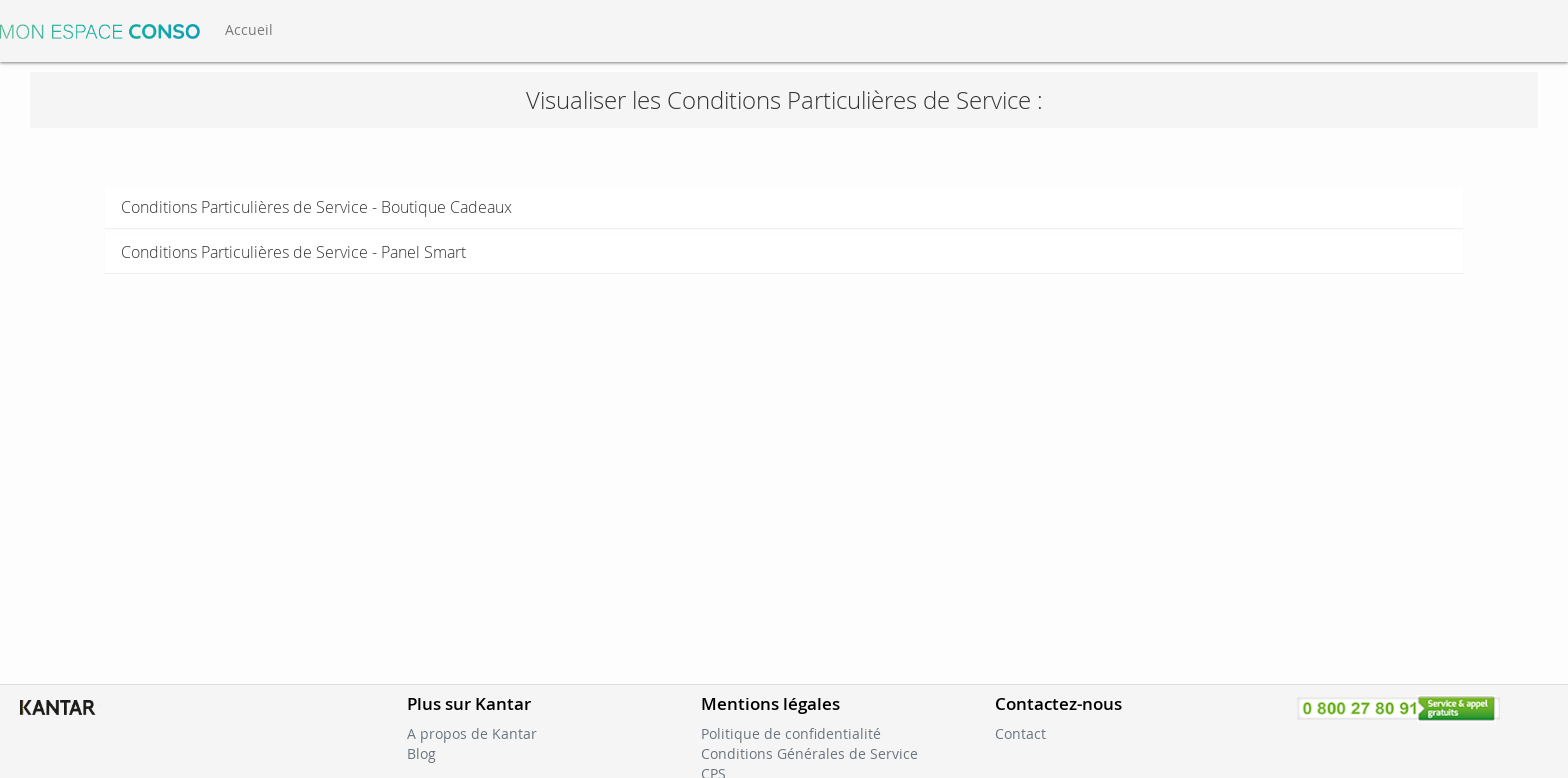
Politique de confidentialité (791, 733)
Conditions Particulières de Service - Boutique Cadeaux (316, 207)
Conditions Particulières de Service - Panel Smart (293, 252)
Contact (1020, 733)
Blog (421, 753)
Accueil (249, 29)
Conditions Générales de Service (809, 753)
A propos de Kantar (472, 733)
